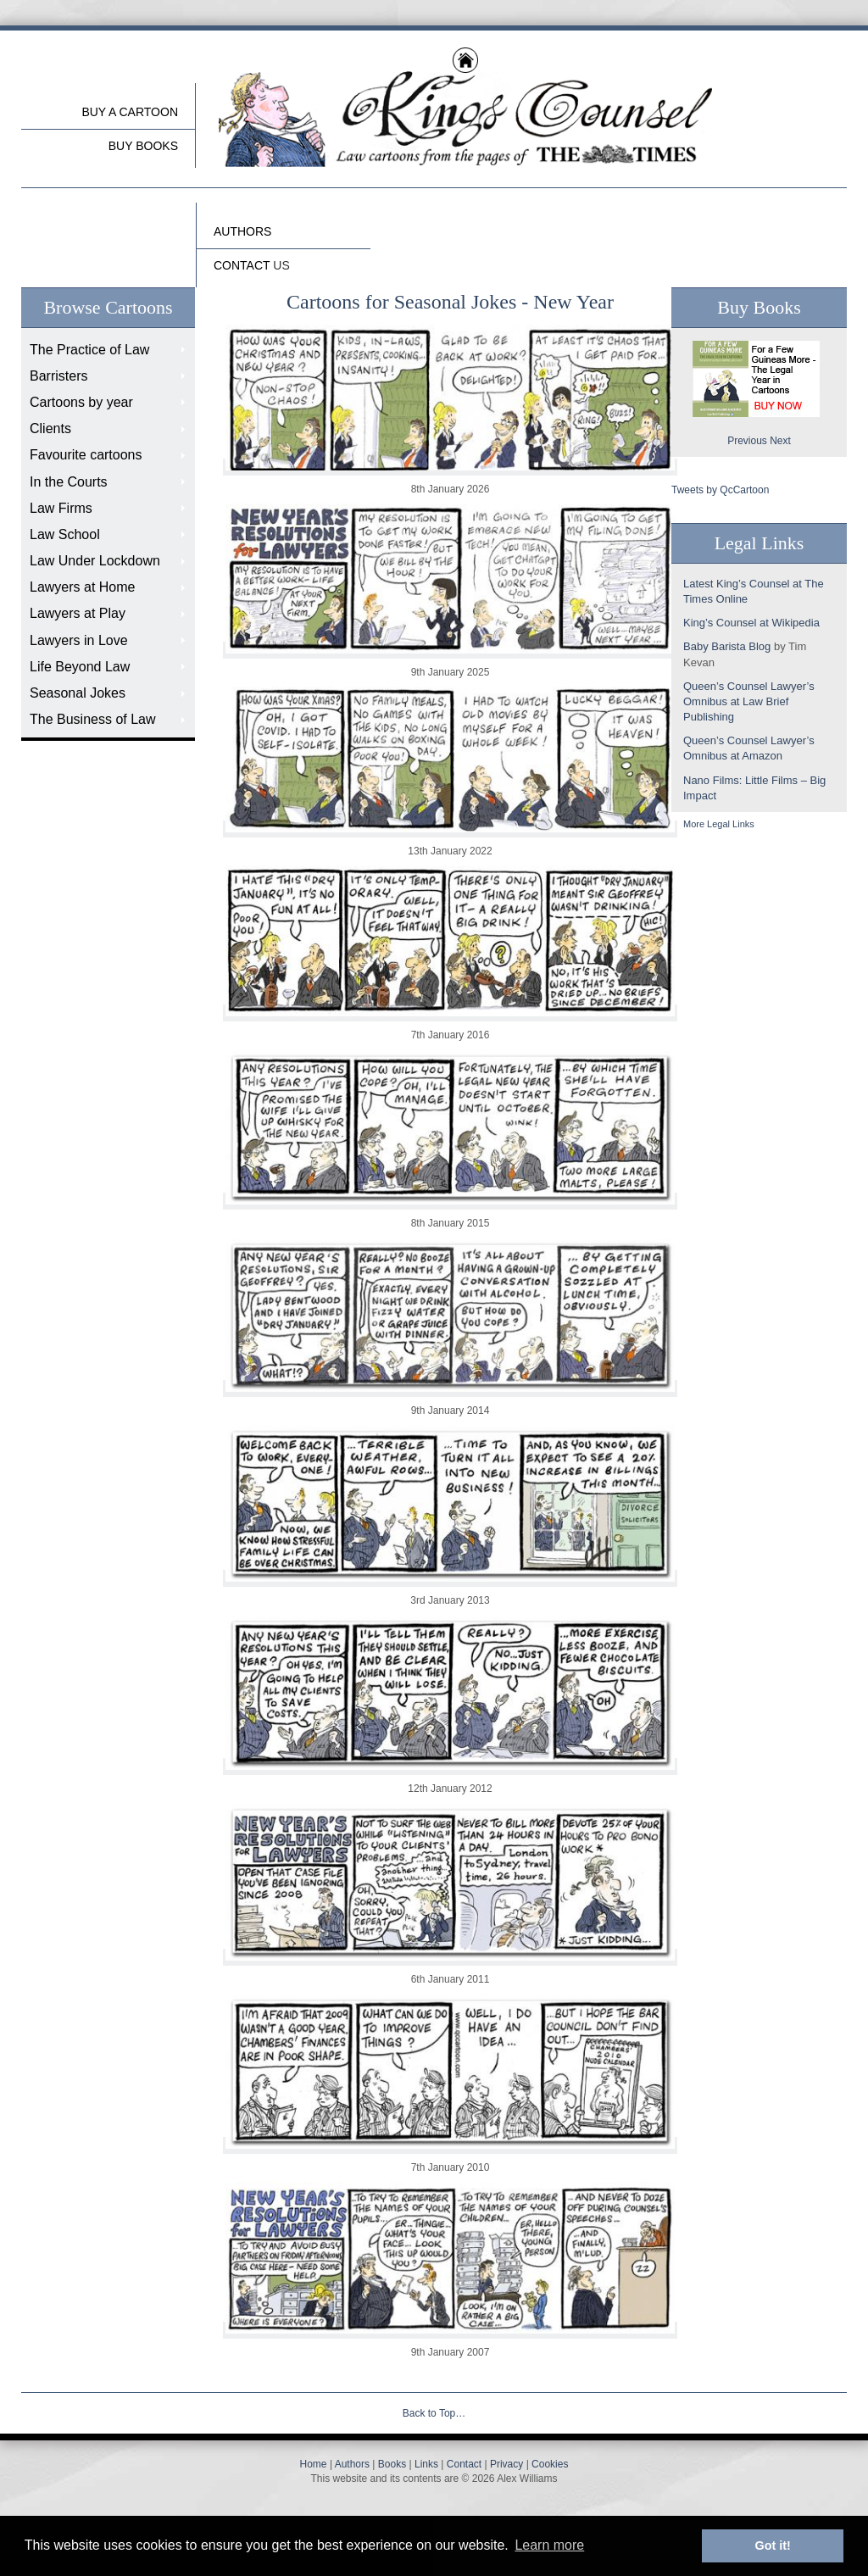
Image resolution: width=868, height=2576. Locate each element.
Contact (464, 2464)
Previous (747, 441)
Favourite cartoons (86, 455)
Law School (65, 534)
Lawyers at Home (83, 587)
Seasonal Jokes (77, 693)
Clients (50, 428)
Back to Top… (434, 2413)
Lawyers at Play (77, 613)
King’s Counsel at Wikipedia (751, 622)
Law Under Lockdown (95, 561)
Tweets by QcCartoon (720, 490)
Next (780, 441)
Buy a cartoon (129, 112)
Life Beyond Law (80, 666)
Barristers (58, 376)
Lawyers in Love (79, 640)
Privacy (506, 2464)
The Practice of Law (89, 349)
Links (426, 2464)
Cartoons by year (81, 402)
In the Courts (69, 482)
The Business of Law (93, 719)
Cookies (549, 2464)
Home (313, 2464)
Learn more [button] (549, 2545)
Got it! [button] (773, 2545)
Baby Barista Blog (727, 646)
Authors (352, 2464)
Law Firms (61, 508)
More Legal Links (718, 824)
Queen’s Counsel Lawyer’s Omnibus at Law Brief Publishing (749, 701)
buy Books (143, 146)
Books (392, 2464)
